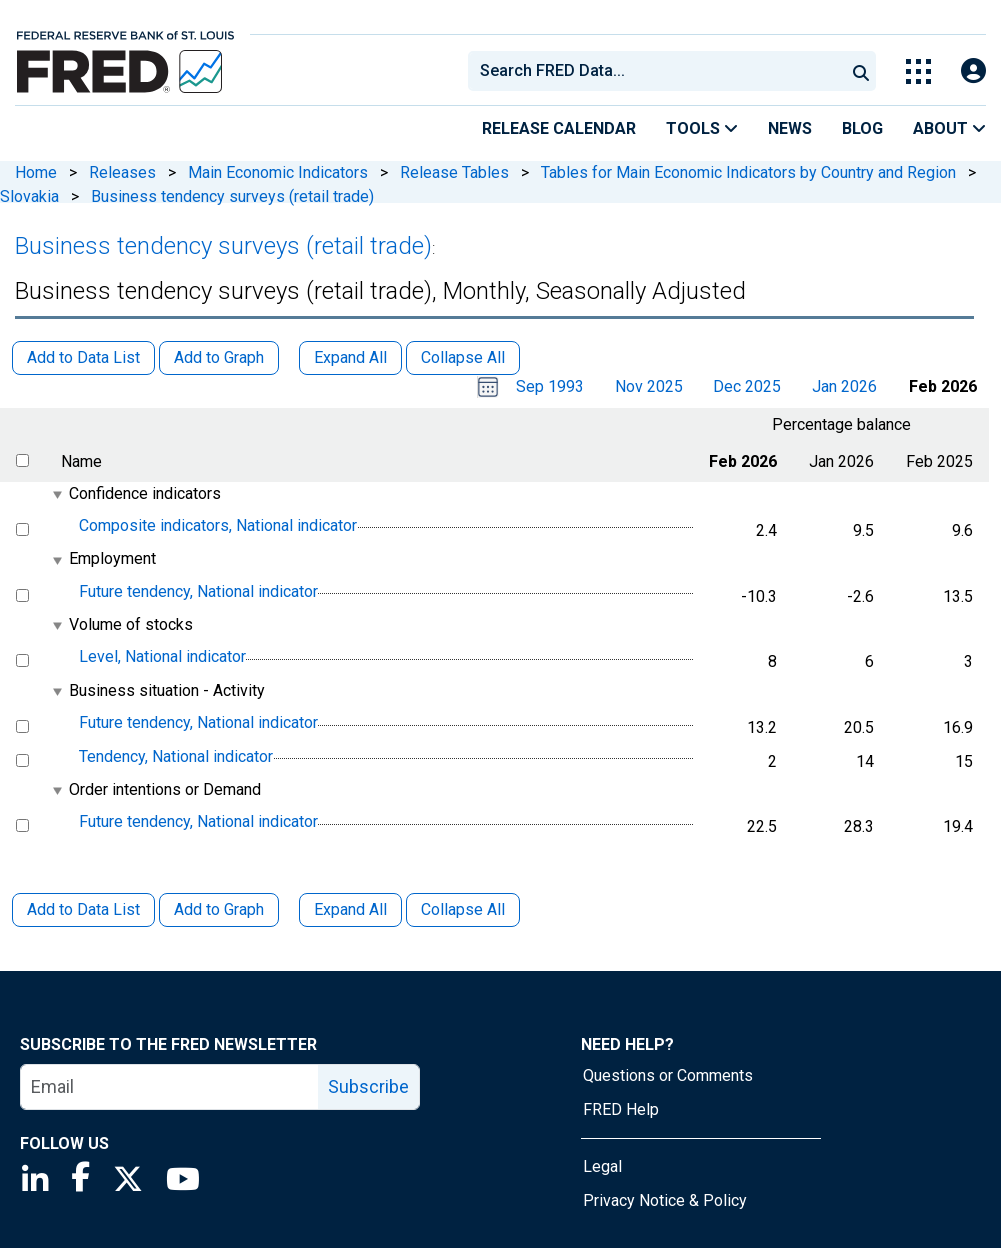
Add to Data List (83, 909)
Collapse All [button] (463, 357)
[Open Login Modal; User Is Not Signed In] (973, 71)
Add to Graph (219, 909)
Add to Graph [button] (219, 357)
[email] (170, 1087)
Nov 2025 (649, 386)
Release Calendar (559, 128)
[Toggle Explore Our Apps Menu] (918, 71)
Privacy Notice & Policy (665, 1200)
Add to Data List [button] (83, 357)
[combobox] (655, 71)
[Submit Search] (861, 71)
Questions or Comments (668, 1075)
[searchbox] (660, 71)
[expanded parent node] (56, 494)
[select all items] (22, 460)
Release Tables (454, 172)
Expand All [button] (350, 357)
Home (36, 172)
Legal (602, 1166)
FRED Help (621, 1109)
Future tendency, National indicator (198, 591)
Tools (702, 128)
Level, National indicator (162, 657)
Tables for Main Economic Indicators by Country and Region (748, 172)
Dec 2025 (747, 386)
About (949, 128)
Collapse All (463, 909)
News (790, 128)
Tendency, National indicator (176, 756)
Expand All (350, 909)
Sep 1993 (550, 386)
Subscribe (368, 1086)
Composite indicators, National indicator (218, 525)
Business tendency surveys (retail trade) (232, 196)
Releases (122, 172)
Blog (862, 128)
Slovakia (29, 196)
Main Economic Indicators (278, 172)
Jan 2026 (844, 386)
